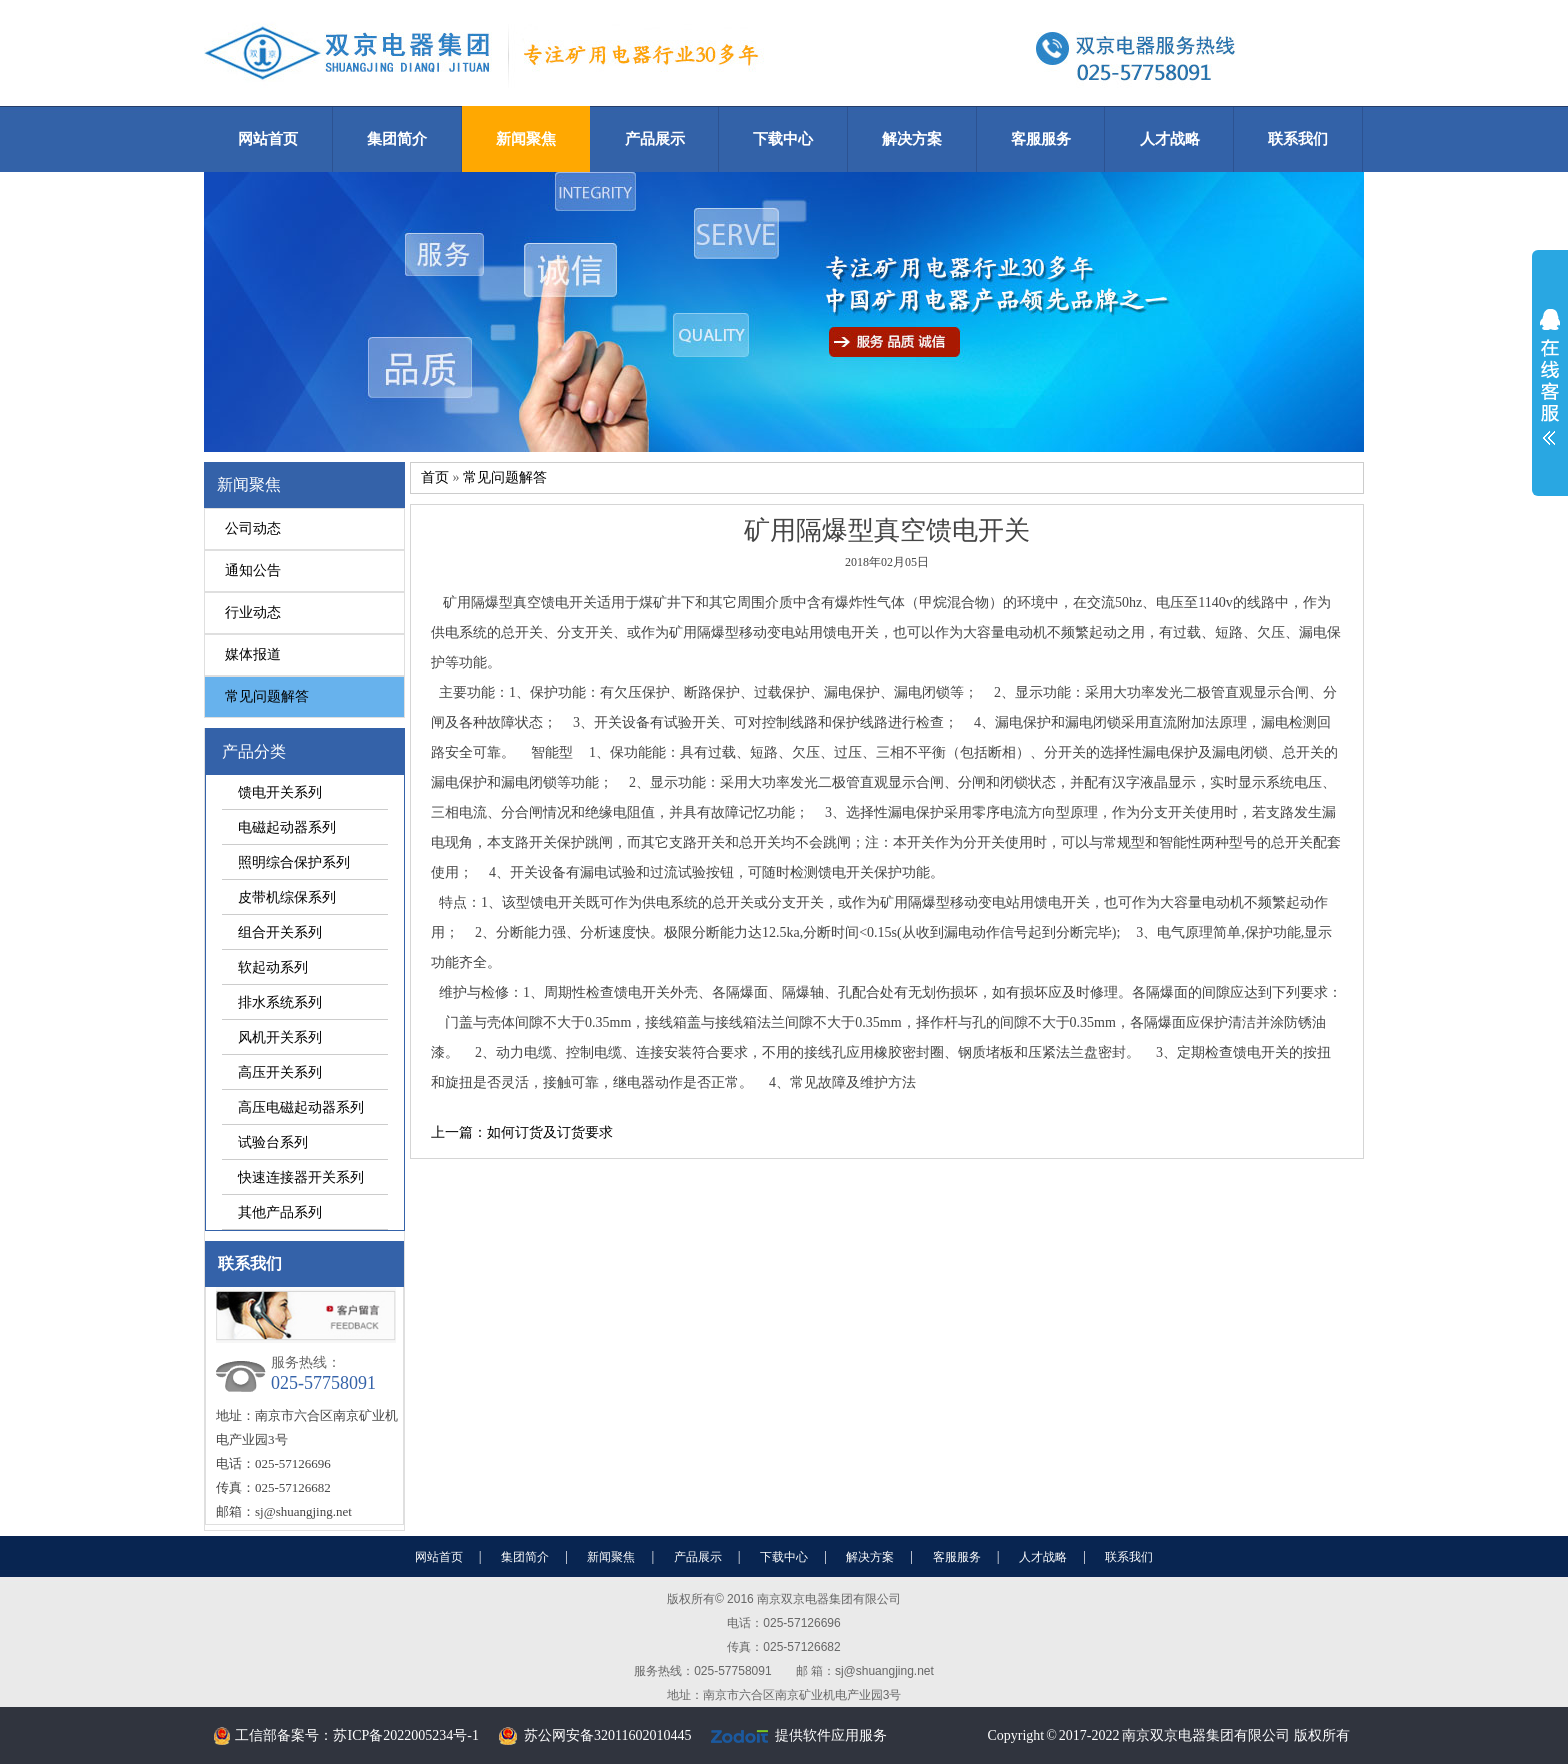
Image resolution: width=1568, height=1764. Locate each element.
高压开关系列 (280, 1072)
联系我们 (1298, 138)
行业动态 (253, 612)
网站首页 (268, 138)
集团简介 (397, 138)
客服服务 (1041, 138)
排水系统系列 (280, 1002)
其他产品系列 (280, 1212)
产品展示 (655, 138)
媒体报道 (253, 654)
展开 (1550, 377)
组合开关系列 (280, 932)
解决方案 (912, 138)
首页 (435, 477)
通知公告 (253, 570)
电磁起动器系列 (287, 827)
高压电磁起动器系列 (301, 1107)
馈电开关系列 (280, 792)
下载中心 (783, 138)
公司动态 (253, 528)
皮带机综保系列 (287, 897)
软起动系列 (273, 967)
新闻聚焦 (526, 138)
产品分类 (254, 751)
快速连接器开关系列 (301, 1177)
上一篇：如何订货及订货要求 (522, 1132)
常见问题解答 (267, 696)
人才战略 (1170, 138)
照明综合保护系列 (294, 862)
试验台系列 (273, 1142)
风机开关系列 (280, 1037)
